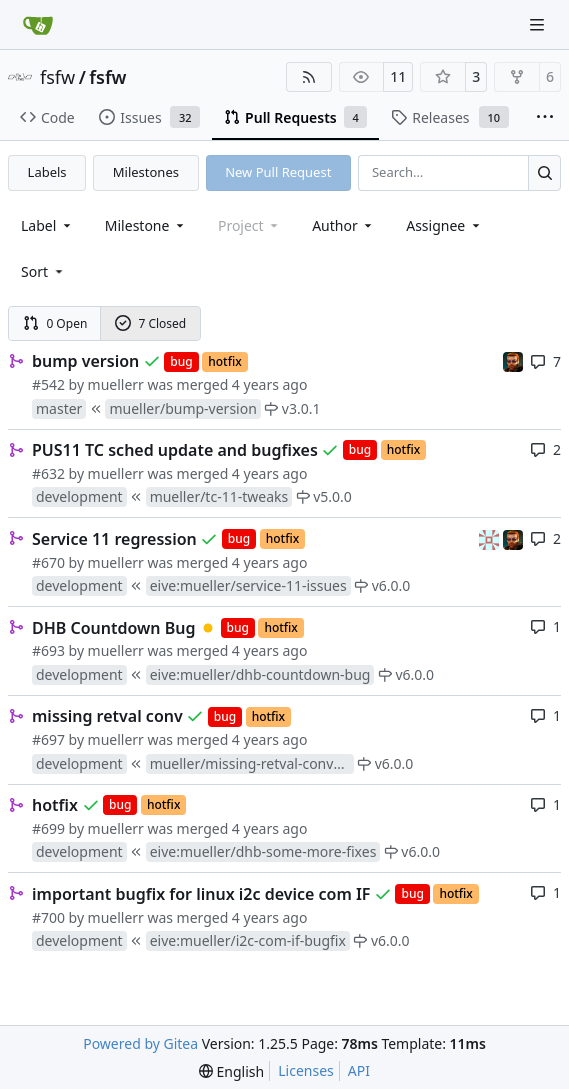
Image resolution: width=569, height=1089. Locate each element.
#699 (48, 828)
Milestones (146, 172)
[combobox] (47, 225)
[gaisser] (491, 537)
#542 (48, 384)
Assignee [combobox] (444, 225)
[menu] (43, 271)
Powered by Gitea (140, 1043)
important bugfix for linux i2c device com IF (201, 894)
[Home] (38, 25)
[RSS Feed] (309, 77)
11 (398, 76)
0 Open (55, 323)
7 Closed (151, 323)
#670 (48, 562)
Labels (47, 172)
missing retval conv (107, 716)
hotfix (55, 805)
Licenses (306, 1070)
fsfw (57, 77)
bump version (85, 361)
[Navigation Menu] (539, 24)
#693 (48, 650)
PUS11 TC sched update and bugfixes (175, 450)
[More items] (545, 118)
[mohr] (513, 360)
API (359, 1070)
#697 (48, 739)
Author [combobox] (343, 225)
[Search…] (544, 172)
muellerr (116, 384)
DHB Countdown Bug (114, 628)
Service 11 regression (114, 539)
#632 (48, 473)
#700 (48, 917)
